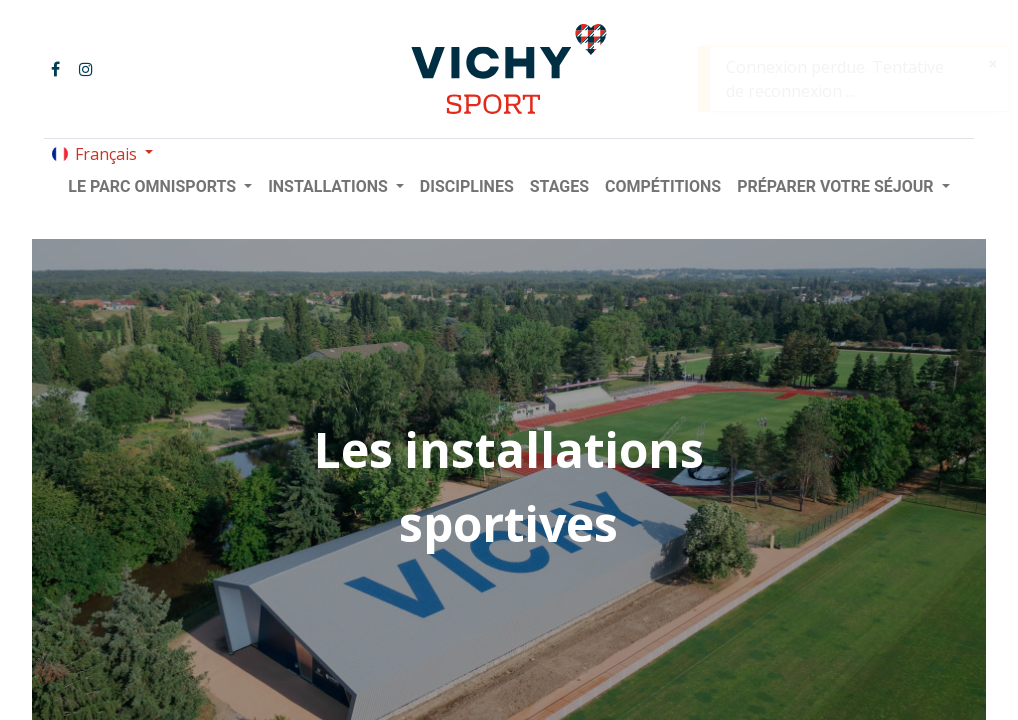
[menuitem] (467, 187)
